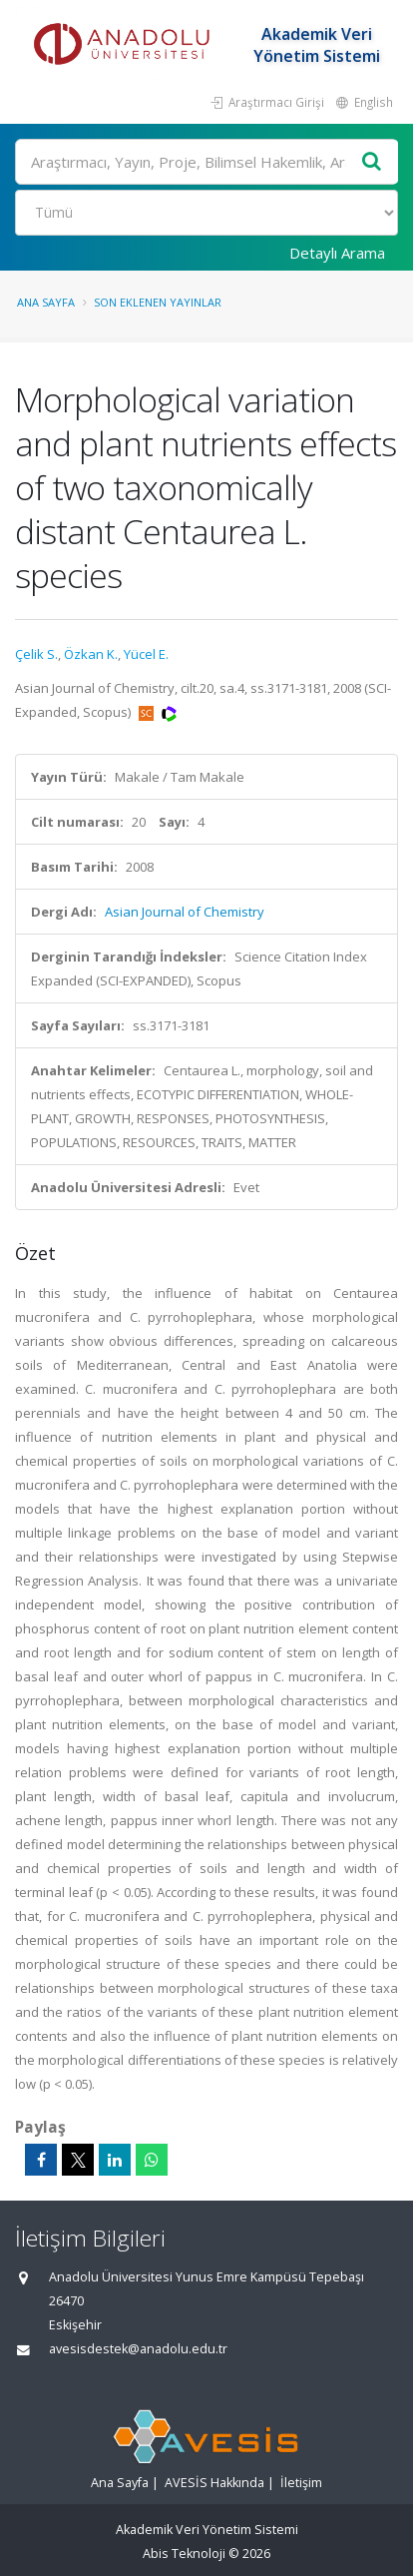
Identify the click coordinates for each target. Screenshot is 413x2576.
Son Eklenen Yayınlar (157, 302)
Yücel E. (146, 654)
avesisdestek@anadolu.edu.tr (138, 2348)
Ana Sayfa (46, 302)
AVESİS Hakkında (214, 2482)
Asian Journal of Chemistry (184, 912)
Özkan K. (91, 654)
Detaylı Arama (337, 253)
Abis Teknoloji (184, 2553)
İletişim (301, 2482)
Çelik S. (36, 654)
